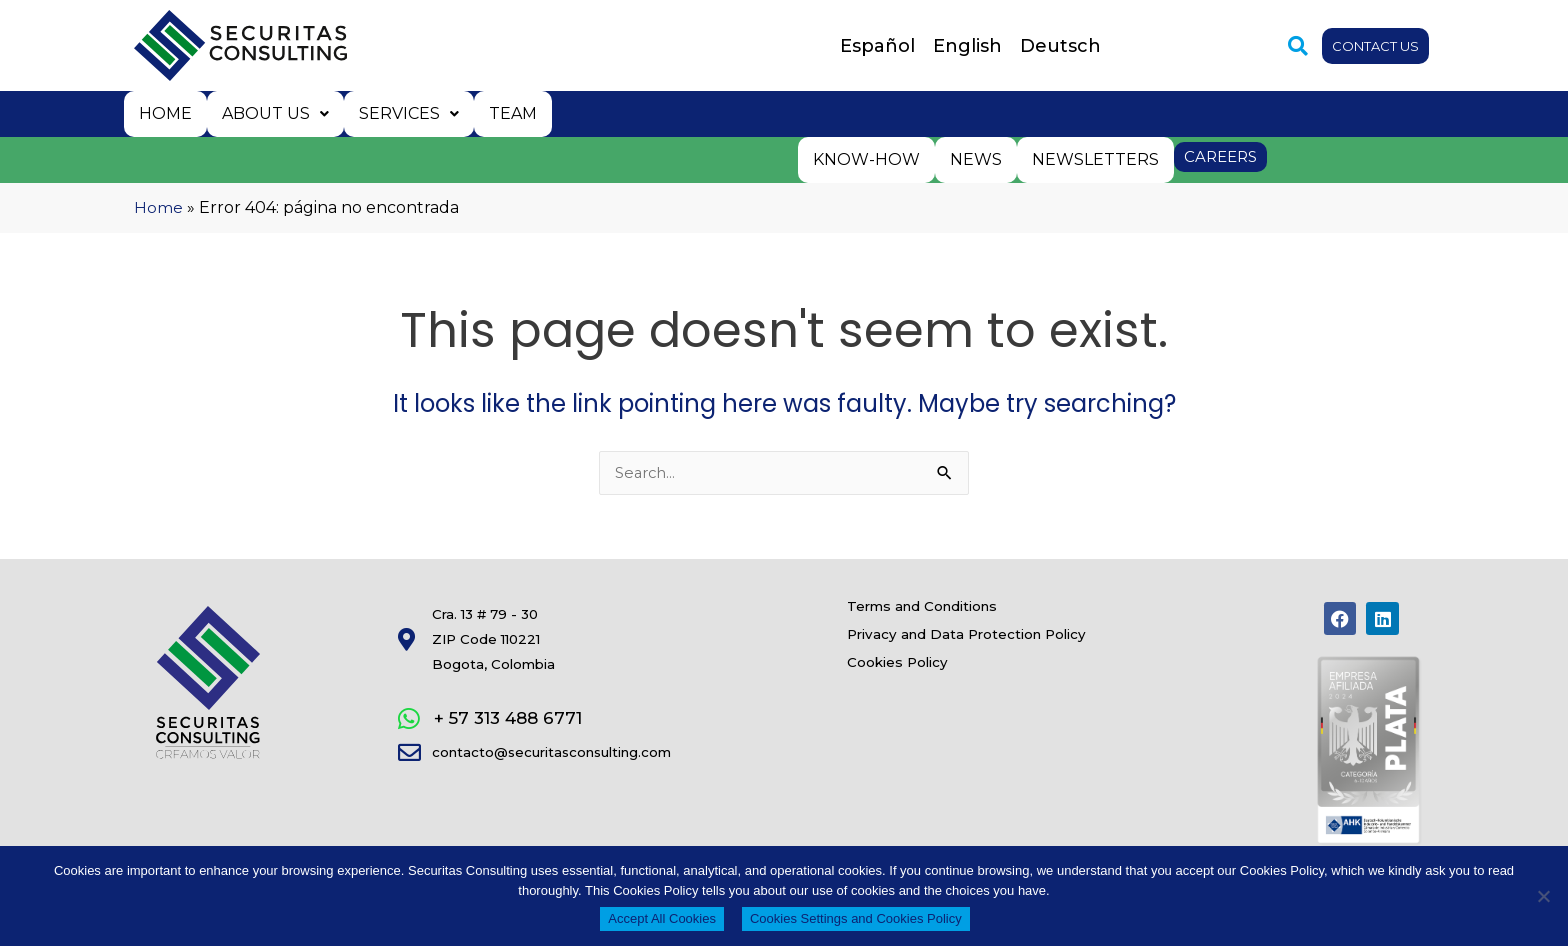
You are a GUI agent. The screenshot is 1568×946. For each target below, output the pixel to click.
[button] (1284, 46)
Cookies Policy (913, 694)
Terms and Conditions (949, 610)
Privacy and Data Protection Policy (1009, 652)
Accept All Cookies (662, 918)
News (979, 156)
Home (164, 112)
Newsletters (1096, 156)
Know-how (871, 156)
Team (506, 112)
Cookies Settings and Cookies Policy (856, 918)
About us (272, 112)
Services (404, 112)
